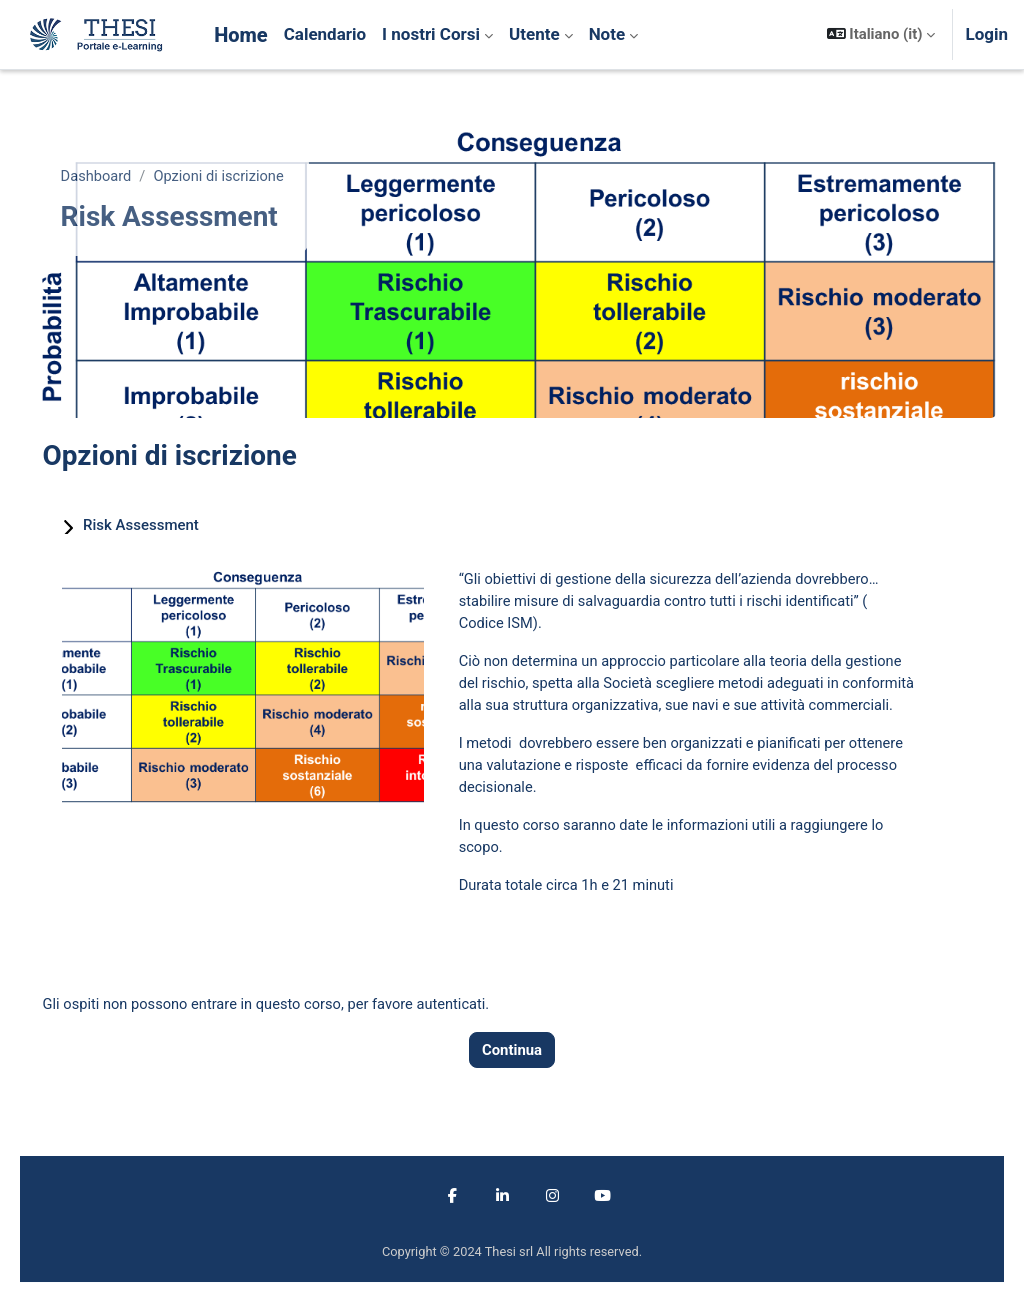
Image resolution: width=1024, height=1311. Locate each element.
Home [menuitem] (241, 35)
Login (986, 34)
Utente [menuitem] (534, 34)
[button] (881, 34)
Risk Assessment (169, 525)
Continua (512, 1078)
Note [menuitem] (607, 34)
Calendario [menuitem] (325, 34)
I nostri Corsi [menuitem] (431, 34)
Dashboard (125, 177)
